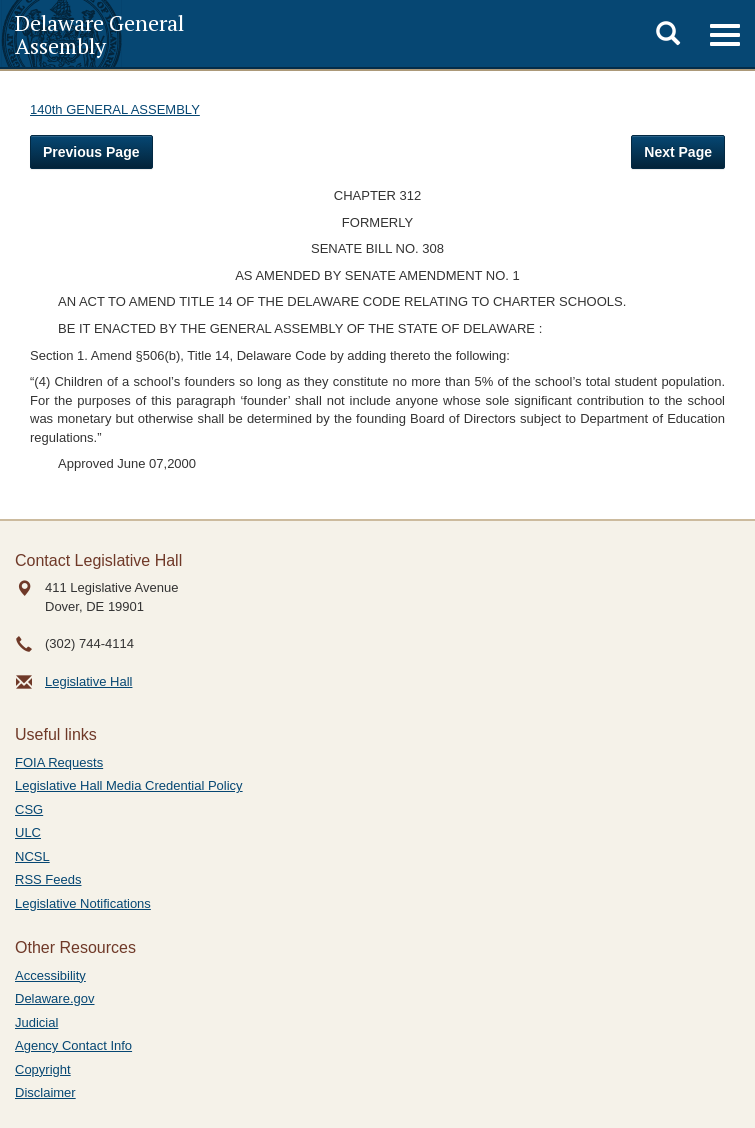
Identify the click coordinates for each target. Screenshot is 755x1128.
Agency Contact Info (73, 1045)
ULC (28, 832)
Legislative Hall (88, 681)
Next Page (678, 152)
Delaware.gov (55, 998)
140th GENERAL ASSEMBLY (115, 109)
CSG (29, 809)
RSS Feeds (48, 879)
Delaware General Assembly (99, 34)
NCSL (32, 856)
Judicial (36, 1022)
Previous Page (91, 152)
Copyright (43, 1069)
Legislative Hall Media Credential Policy (129, 785)
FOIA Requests (59, 762)
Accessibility (50, 975)
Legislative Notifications (83, 903)
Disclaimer (45, 1092)
